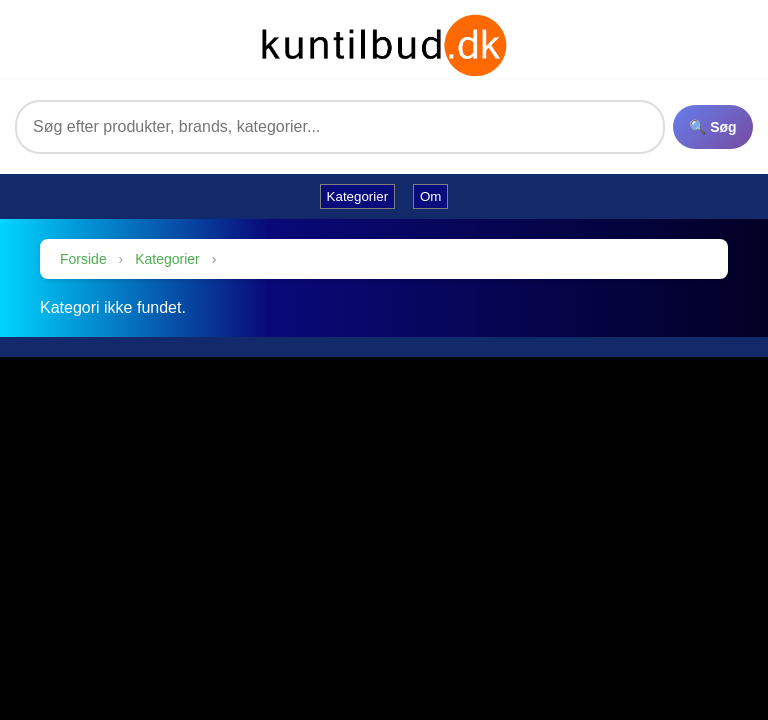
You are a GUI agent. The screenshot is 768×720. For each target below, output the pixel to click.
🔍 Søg (712, 127)
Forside (83, 259)
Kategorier (167, 259)
